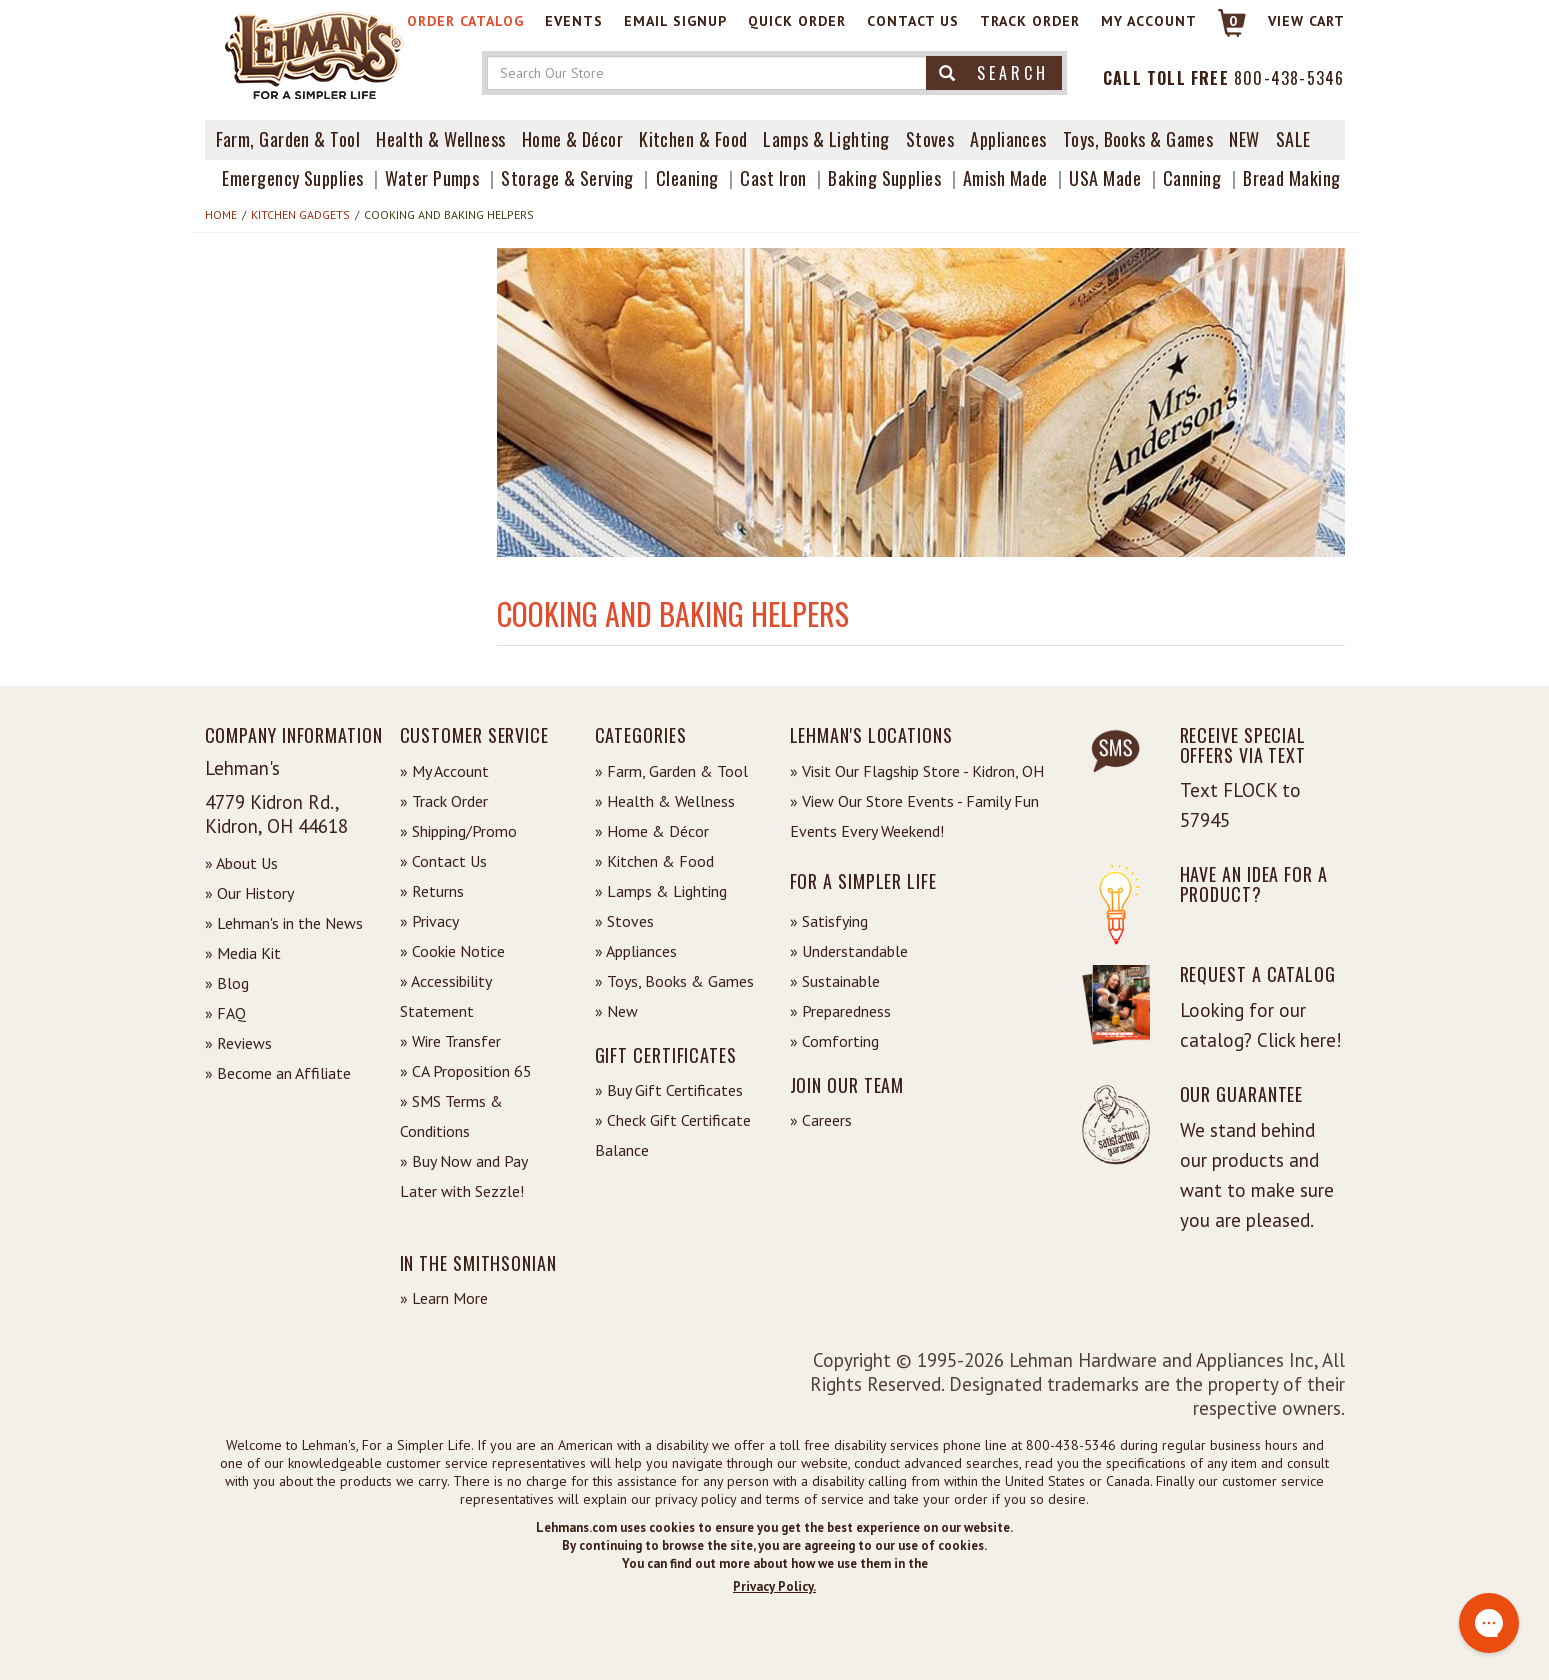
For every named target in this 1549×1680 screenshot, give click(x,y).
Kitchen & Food (693, 139)
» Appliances (636, 951)
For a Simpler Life (863, 881)
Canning (1192, 178)
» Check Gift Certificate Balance (673, 1135)
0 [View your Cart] (1233, 21)
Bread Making (1291, 178)
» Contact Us (443, 861)
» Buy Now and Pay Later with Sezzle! (463, 1176)
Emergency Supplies (292, 178)
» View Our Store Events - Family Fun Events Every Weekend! (914, 816)
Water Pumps (432, 178)
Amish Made (1005, 178)
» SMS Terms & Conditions (451, 1116)
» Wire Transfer (450, 1041)
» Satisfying (829, 921)
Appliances (1008, 139)
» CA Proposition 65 (466, 1071)
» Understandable (849, 951)
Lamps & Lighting (826, 139)
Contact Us (913, 21)
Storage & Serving (567, 178)
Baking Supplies (884, 178)
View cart (1306, 21)
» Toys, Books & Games (674, 981)
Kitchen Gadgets (300, 214)
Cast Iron (773, 178)
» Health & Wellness (665, 801)
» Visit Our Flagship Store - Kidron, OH (917, 771)
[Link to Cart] (1222, 31)
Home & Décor (572, 139)
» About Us (241, 863)
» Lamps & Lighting (661, 891)
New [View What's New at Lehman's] (1244, 139)
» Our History (249, 893)
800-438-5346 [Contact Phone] (1289, 78)
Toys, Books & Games (1138, 139)
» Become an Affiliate (278, 1073)
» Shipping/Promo (458, 831)
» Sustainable (835, 981)
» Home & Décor (652, 831)
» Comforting (834, 1041)
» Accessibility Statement (445, 996)
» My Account (444, 771)
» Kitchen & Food (654, 861)
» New (616, 1011)
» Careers (821, 1120)
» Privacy (429, 921)
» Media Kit (243, 953)
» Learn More (444, 1298)
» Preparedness (840, 1011)
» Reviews (238, 1043)
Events (574, 21)
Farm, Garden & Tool (288, 139)
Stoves (930, 139)
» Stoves (624, 921)
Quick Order (797, 21)
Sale (1293, 139)
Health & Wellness (441, 139)
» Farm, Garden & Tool (671, 771)
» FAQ (225, 1013)
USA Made (1105, 178)
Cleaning (687, 178)
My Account (1149, 21)
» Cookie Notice (452, 951)
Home (221, 214)
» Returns (432, 891)
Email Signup (675, 21)
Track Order (1030, 21)
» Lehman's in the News (284, 923)
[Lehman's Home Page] (315, 54)
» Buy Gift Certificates (669, 1090)
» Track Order (444, 801)
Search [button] (994, 73)
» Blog (227, 983)
